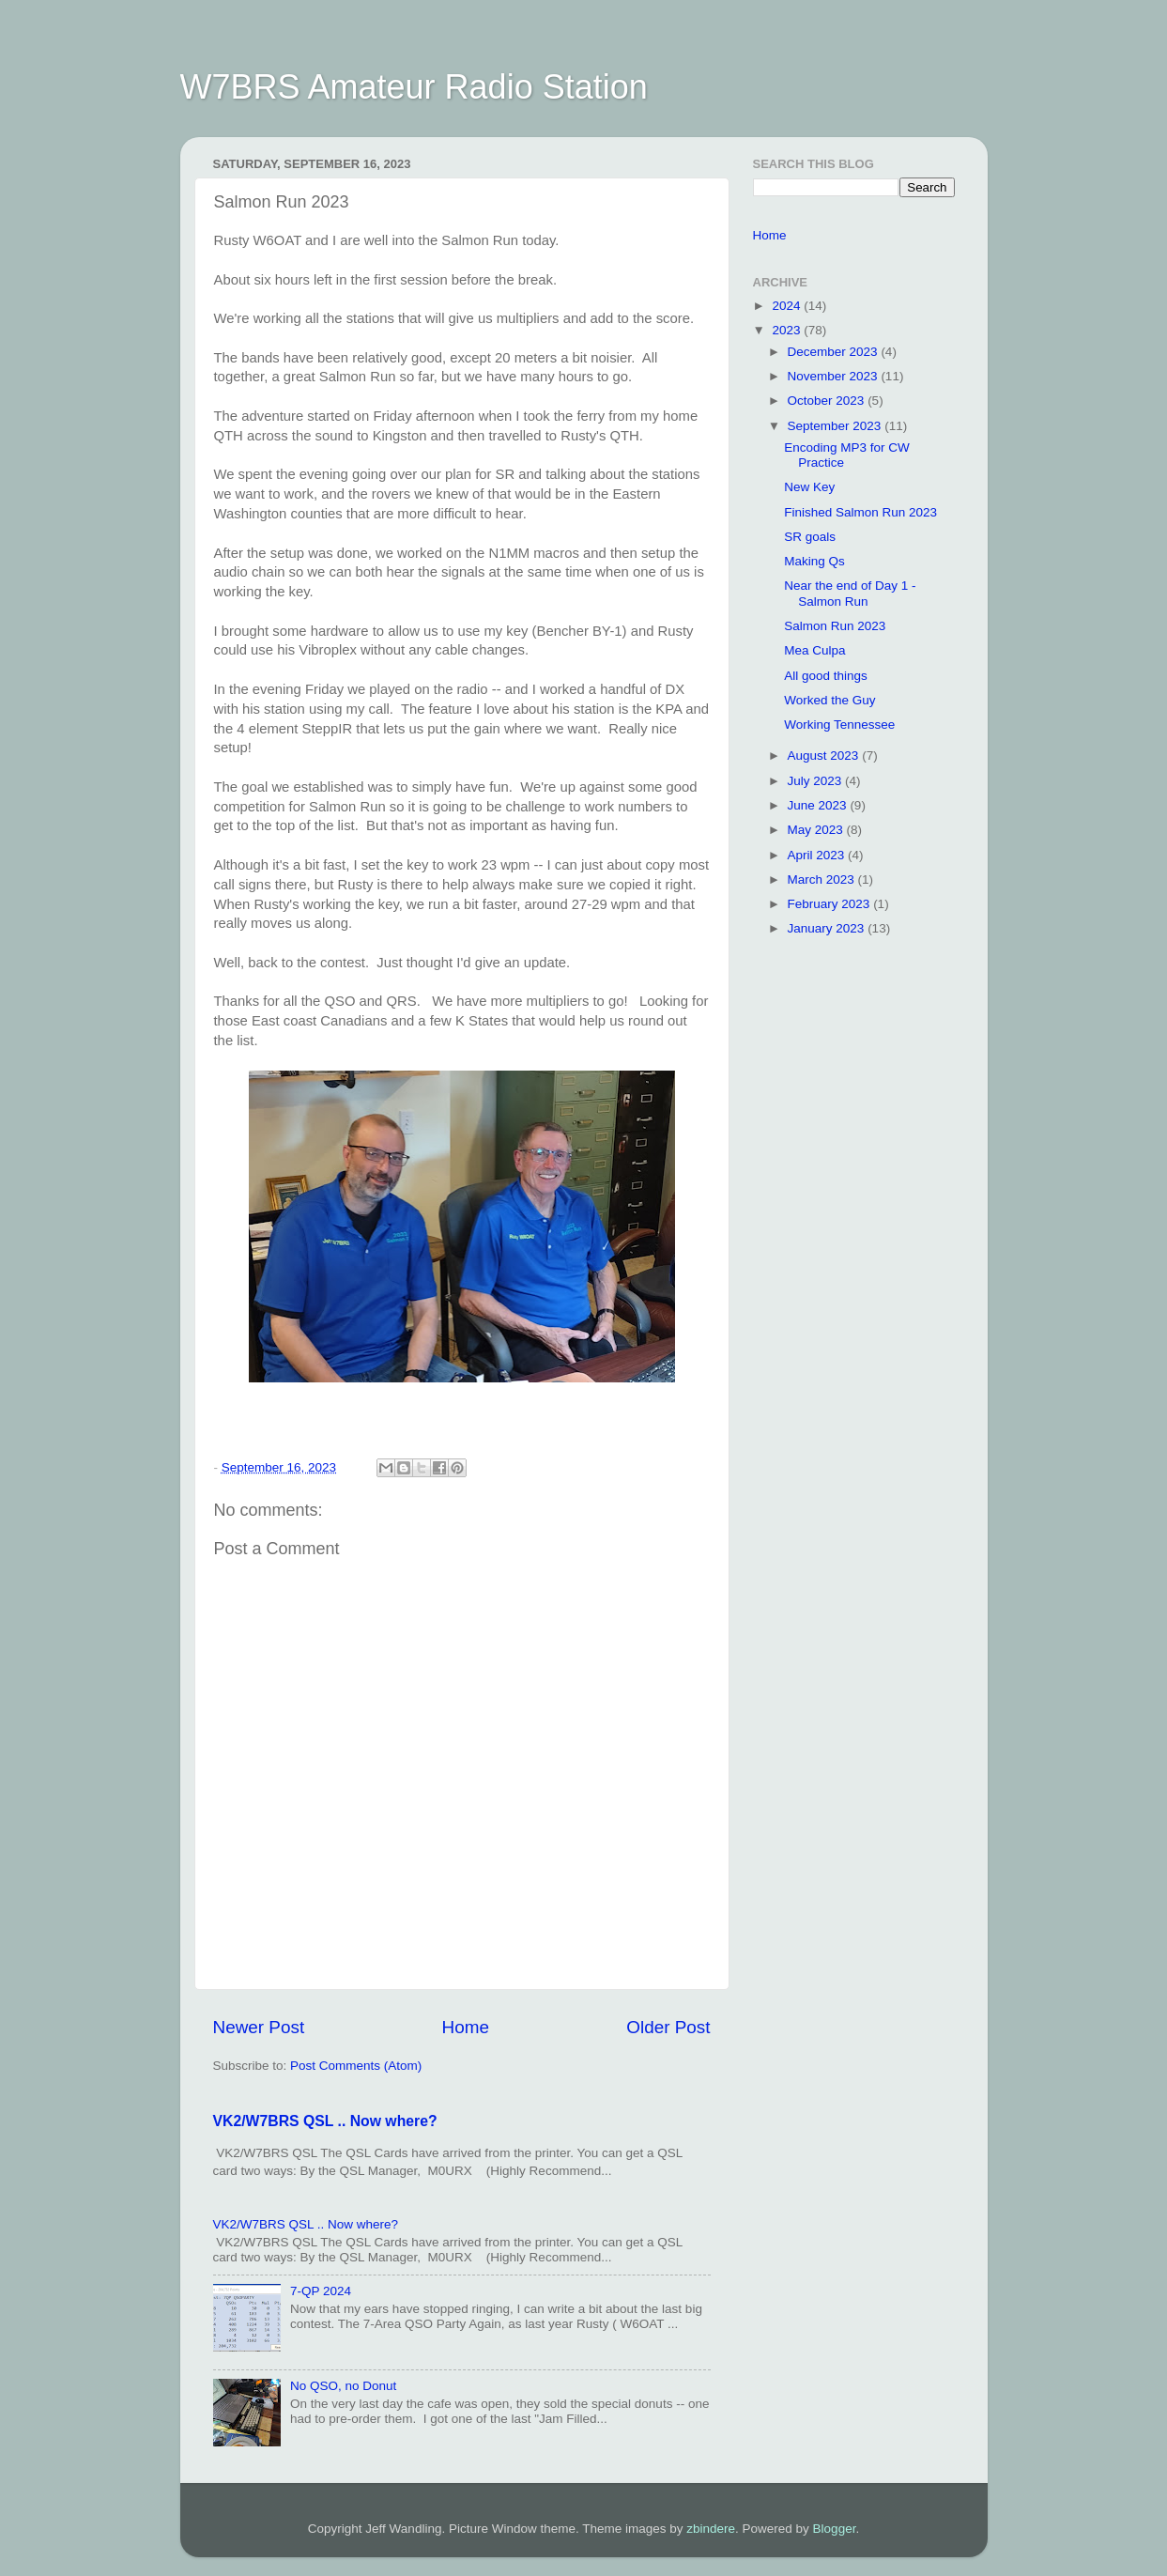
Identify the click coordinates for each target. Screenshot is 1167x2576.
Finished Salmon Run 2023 (860, 512)
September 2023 (836, 426)
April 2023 (818, 855)
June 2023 (819, 805)
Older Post (668, 2027)
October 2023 (828, 400)
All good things (826, 676)
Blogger (834, 2529)
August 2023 (825, 755)
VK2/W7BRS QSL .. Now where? (325, 2121)
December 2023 (835, 352)
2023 (788, 330)
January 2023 (828, 928)
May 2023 (817, 830)
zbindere (710, 2529)
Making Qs (814, 561)
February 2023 (831, 904)
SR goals (810, 537)
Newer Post (259, 2027)
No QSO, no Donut (343, 2386)
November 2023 (835, 376)
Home (465, 2027)
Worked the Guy (829, 700)
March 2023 (823, 879)
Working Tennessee (839, 724)
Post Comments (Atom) (356, 2066)
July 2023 (817, 781)
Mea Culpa (814, 650)
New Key (809, 487)
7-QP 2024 (320, 2291)
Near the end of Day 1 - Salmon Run (849, 593)
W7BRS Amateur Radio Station (414, 87)
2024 (788, 306)
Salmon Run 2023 (834, 626)
